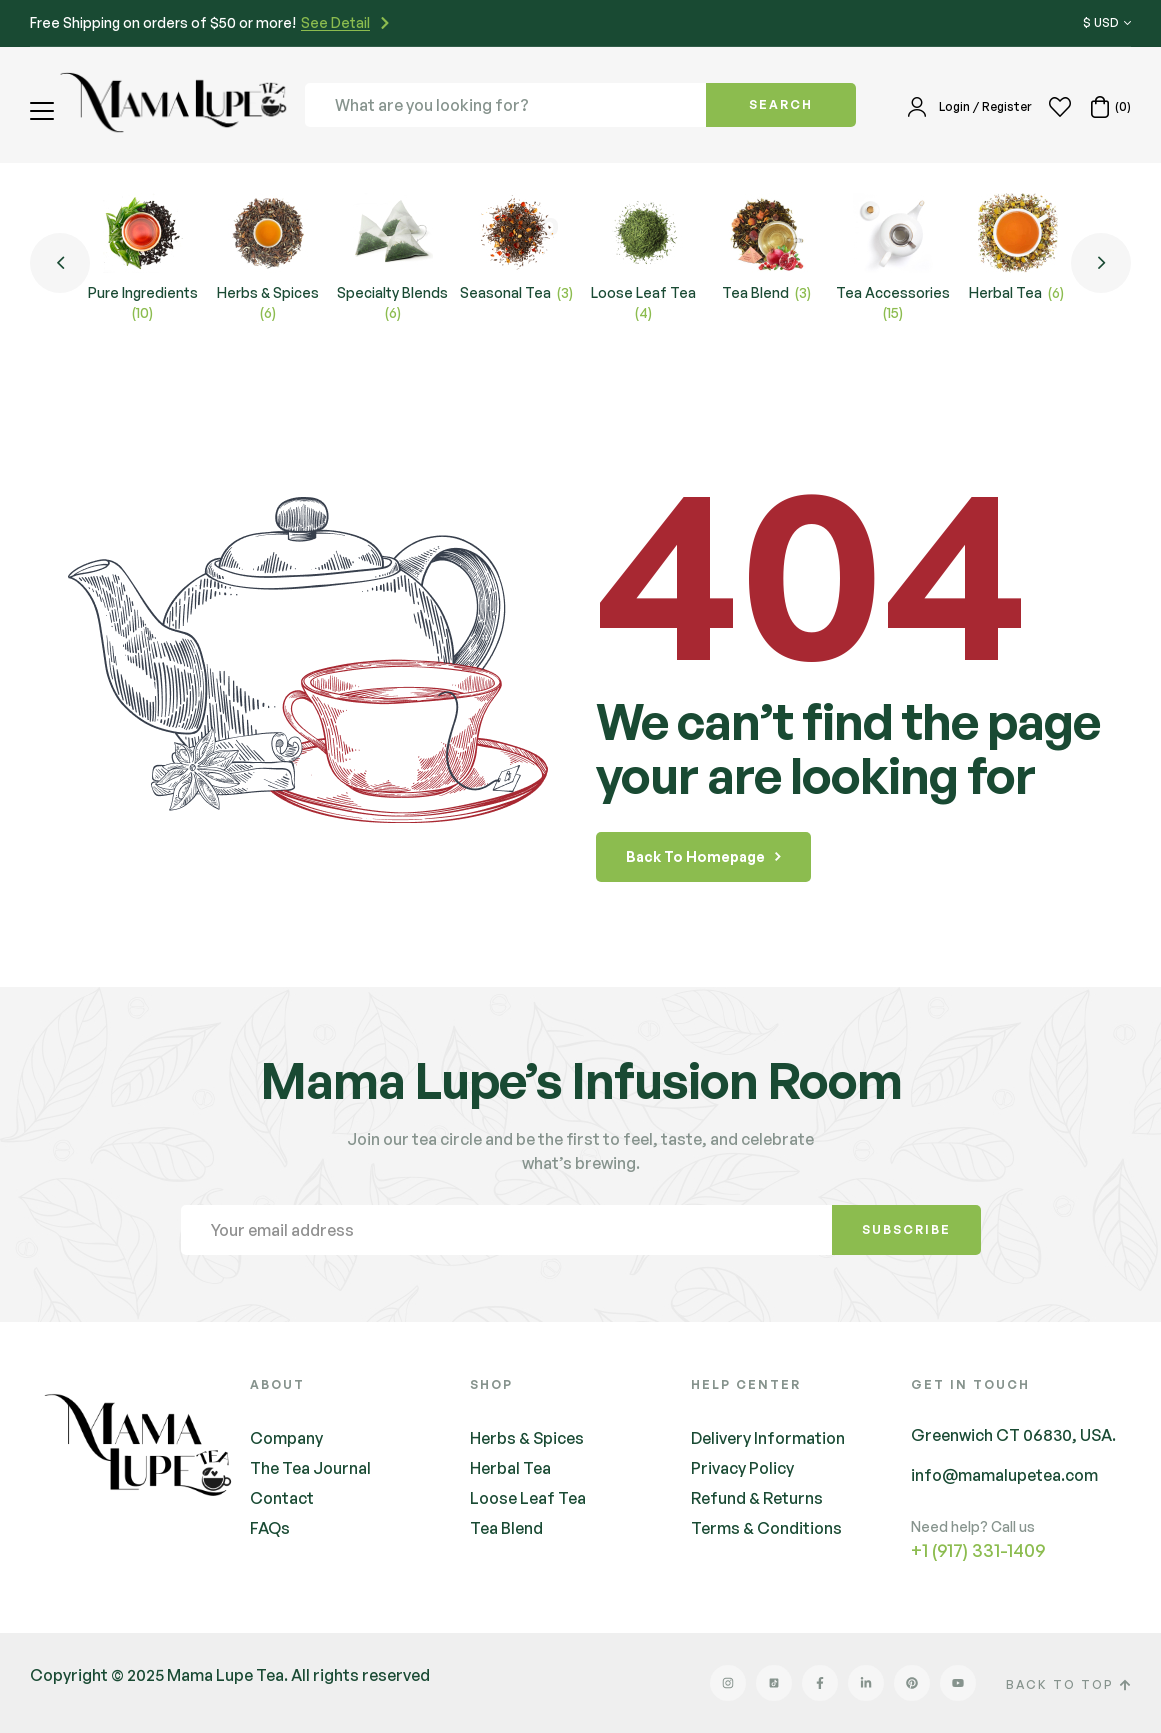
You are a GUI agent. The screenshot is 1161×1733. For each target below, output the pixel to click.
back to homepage (703, 856)
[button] (44, 111)
